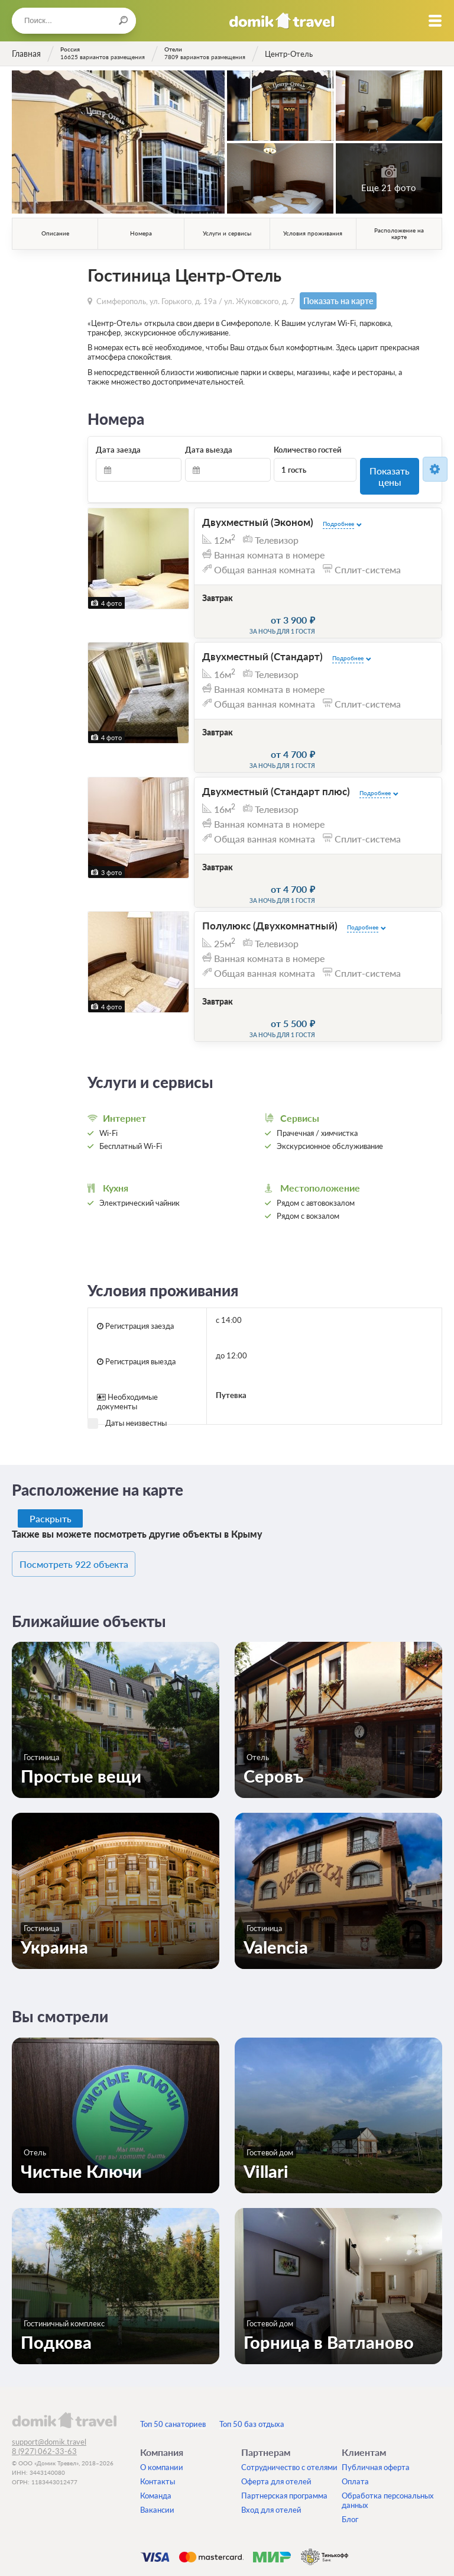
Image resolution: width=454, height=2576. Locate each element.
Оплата (355, 2405)
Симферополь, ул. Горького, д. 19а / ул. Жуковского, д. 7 (195, 300)
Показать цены (390, 468)
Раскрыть (50, 1444)
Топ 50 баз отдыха (251, 2347)
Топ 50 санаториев (173, 2347)
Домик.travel (281, 20)
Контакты (157, 2405)
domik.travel (64, 2343)
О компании (161, 2391)
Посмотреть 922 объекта (87, 1489)
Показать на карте (333, 300)
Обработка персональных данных (388, 2423)
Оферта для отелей (276, 2405)
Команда (155, 2419)
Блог (350, 2443)
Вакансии (157, 2433)
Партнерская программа (284, 2419)
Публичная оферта (376, 2391)
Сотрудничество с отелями (289, 2391)
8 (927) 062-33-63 (44, 2375)
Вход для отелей (271, 2433)
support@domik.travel (49, 2365)
